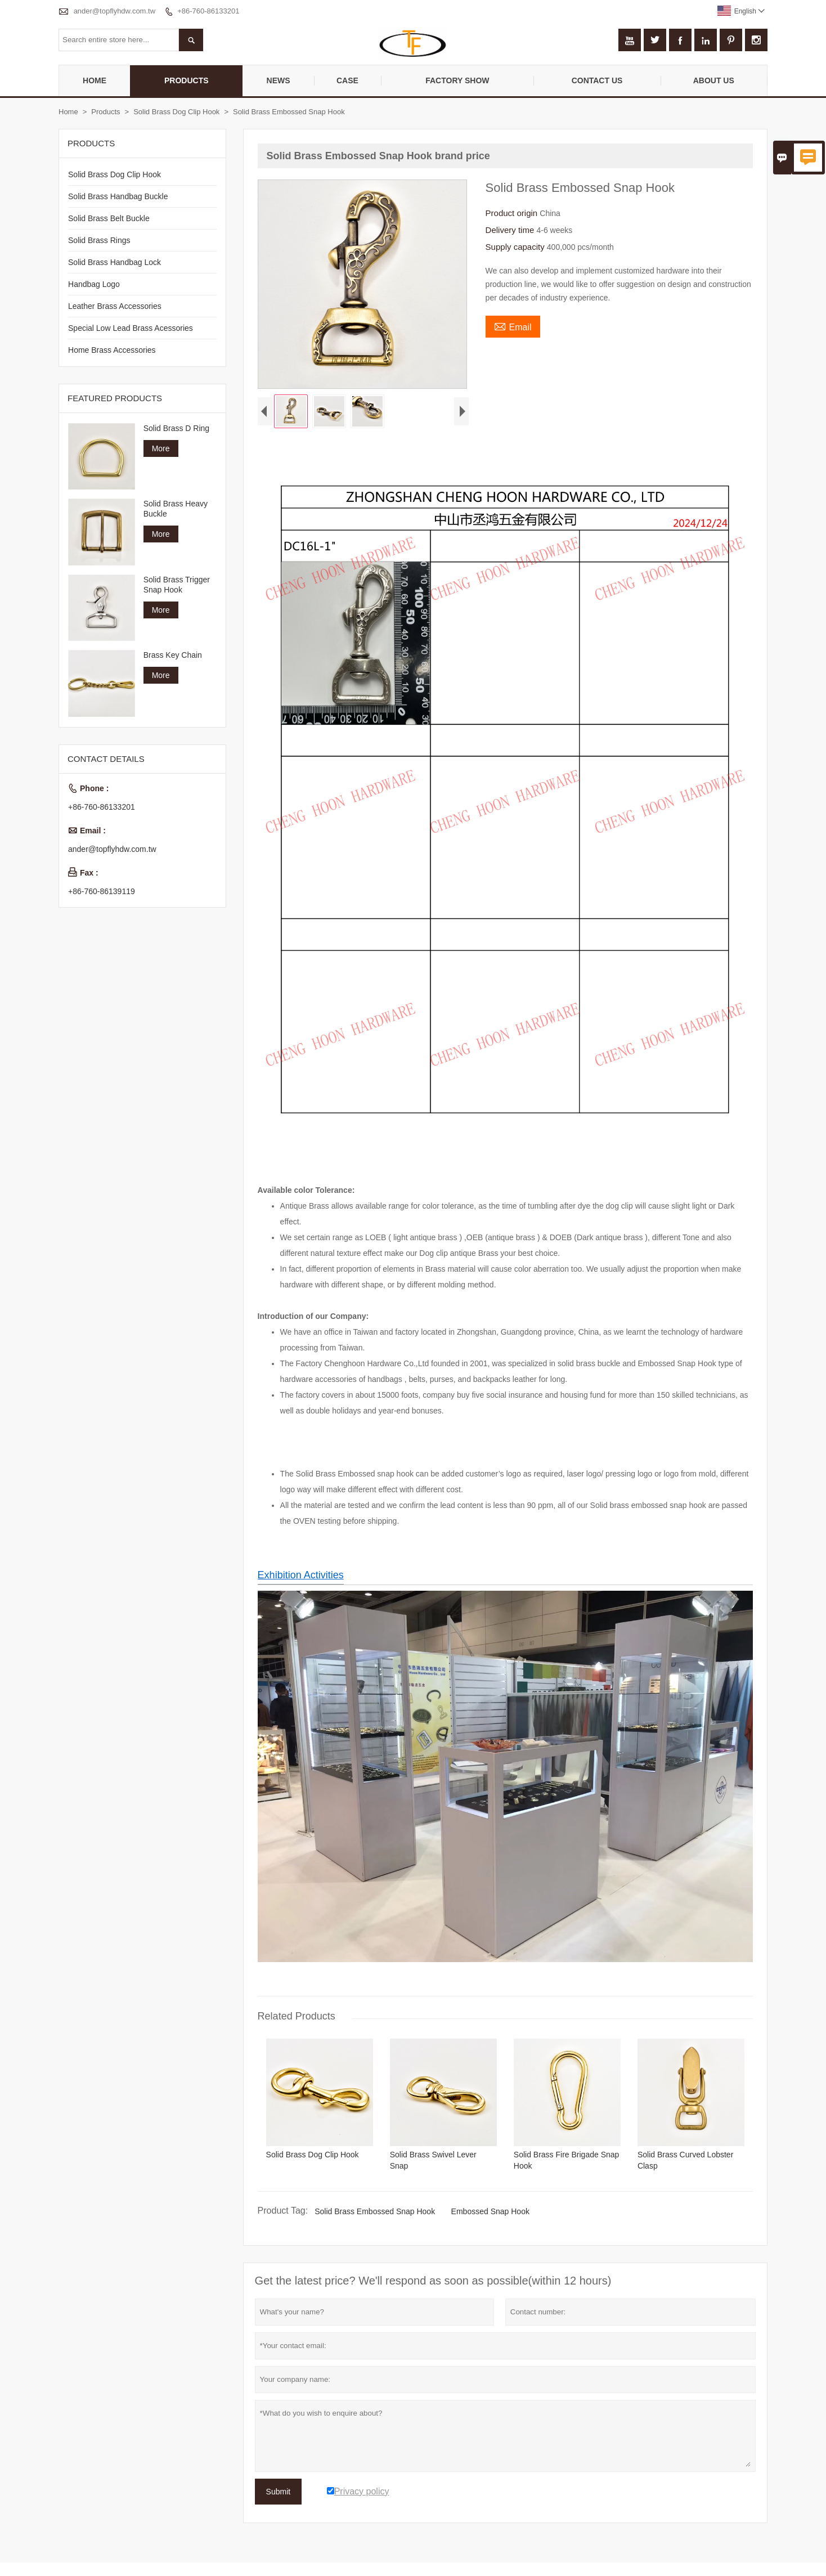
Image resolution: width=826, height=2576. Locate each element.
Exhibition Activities (301, 1577)
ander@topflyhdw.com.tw (114, 11)
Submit (278, 2493)
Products (186, 80)
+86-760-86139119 (101, 891)
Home (94, 80)
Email (513, 326)
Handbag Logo (94, 284)
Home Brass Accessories (112, 349)
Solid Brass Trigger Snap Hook (176, 584)
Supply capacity (516, 247)
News (278, 80)
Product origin (513, 213)
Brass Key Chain (172, 654)
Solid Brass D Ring (176, 428)
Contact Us (597, 80)
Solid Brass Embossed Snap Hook (375, 2213)
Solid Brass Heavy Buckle (175, 508)
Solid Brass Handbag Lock (114, 262)
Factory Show (457, 80)
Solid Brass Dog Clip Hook (176, 111)
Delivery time (511, 230)
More (161, 448)
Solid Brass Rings (99, 240)
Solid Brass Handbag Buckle (118, 196)
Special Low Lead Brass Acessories (130, 328)
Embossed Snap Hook (490, 2213)
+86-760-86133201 (208, 11)
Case (347, 80)
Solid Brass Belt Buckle (109, 218)
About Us (713, 80)
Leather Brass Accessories (114, 306)
